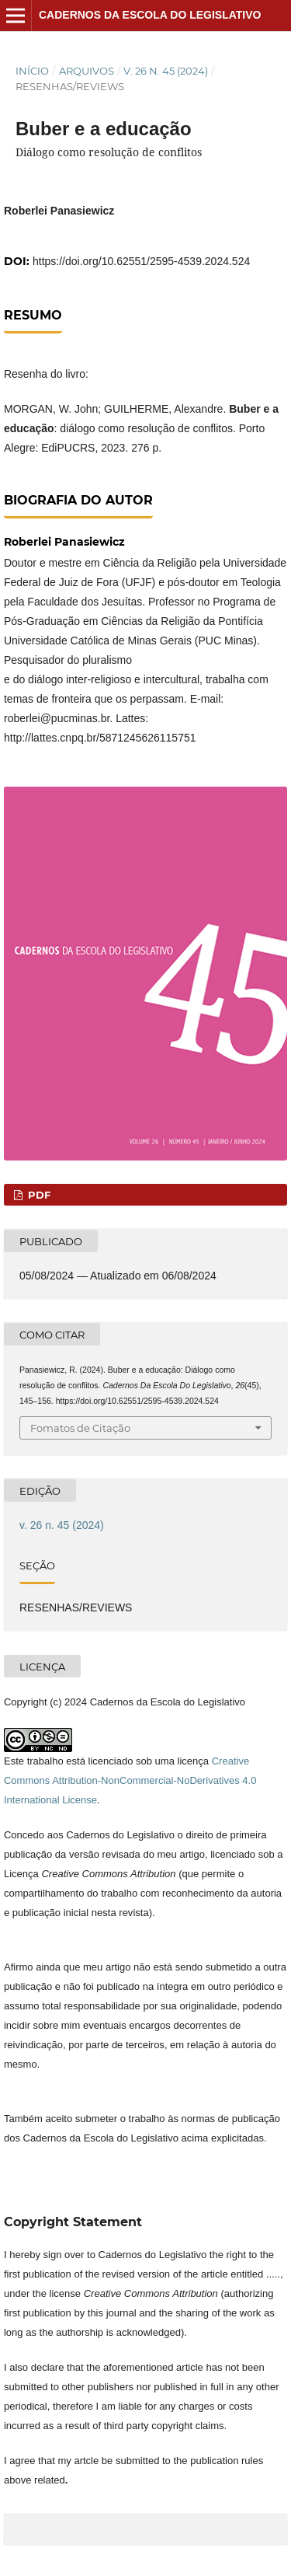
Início (32, 71)
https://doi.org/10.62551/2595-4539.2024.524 (141, 261)
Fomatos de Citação (80, 1428)
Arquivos (86, 71)
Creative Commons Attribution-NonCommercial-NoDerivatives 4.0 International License (130, 1780)
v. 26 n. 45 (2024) (165, 71)
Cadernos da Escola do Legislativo (150, 15)
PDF (37, 1195)
